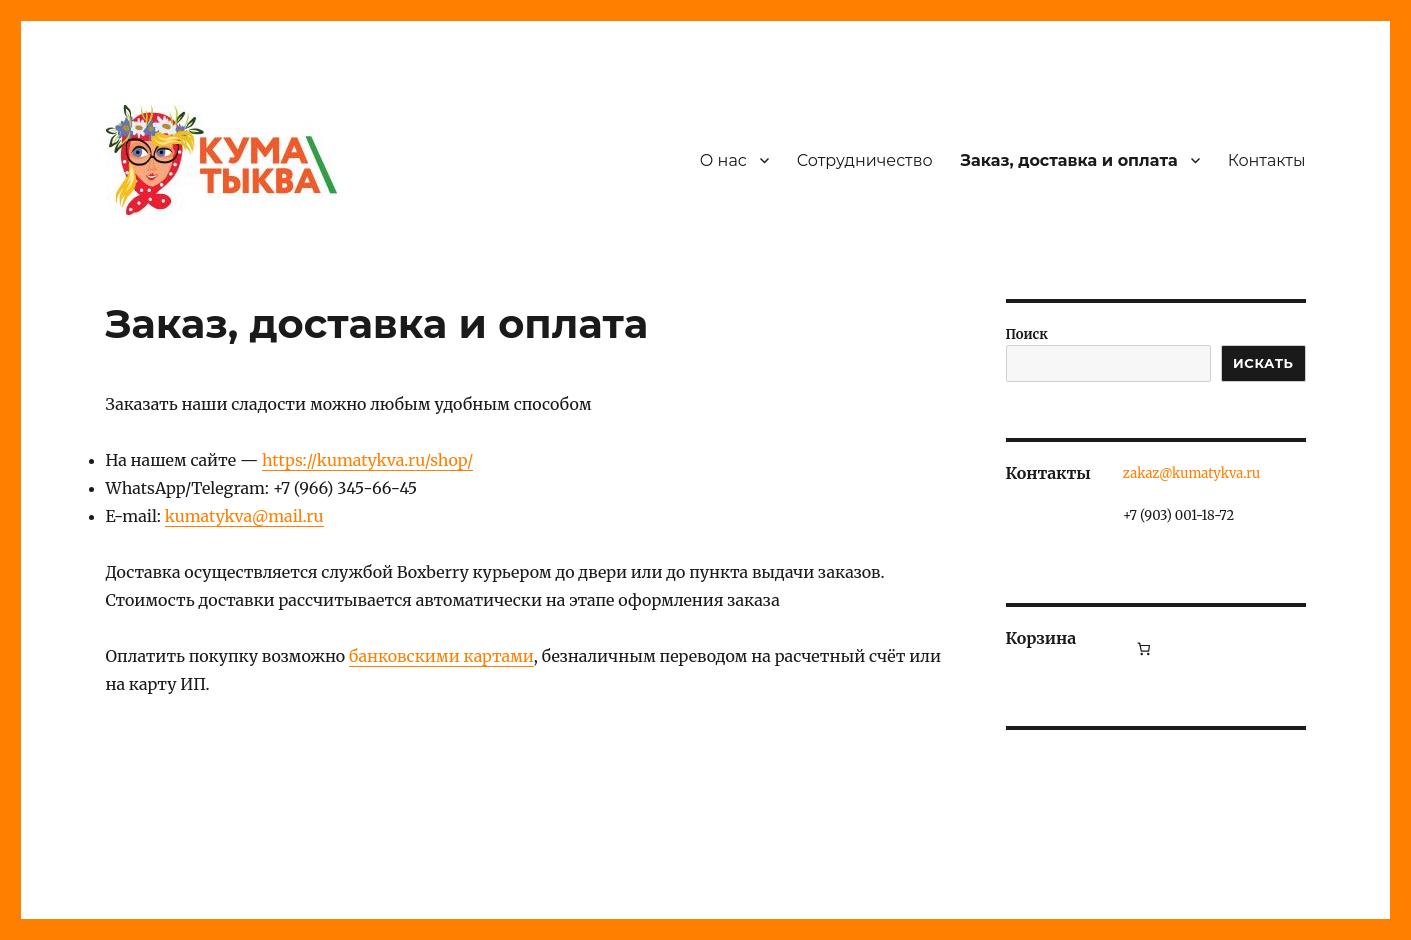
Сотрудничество (865, 160)
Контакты (1267, 160)
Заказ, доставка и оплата (1069, 160)
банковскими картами (441, 656)
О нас (723, 160)
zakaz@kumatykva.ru (1191, 473)
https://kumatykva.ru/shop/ (367, 460)
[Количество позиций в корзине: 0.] (1144, 649)
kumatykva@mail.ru (244, 516)
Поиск (1027, 334)
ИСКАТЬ (1263, 363)
